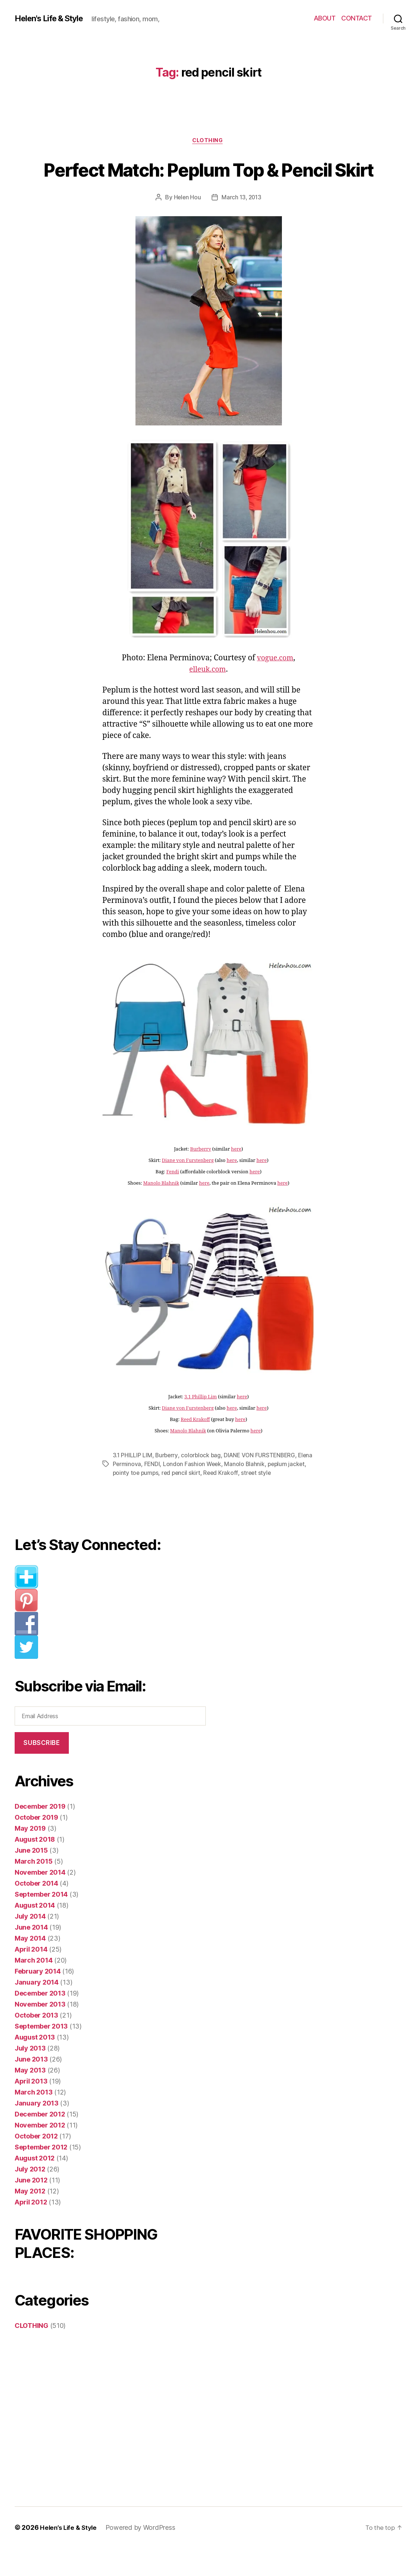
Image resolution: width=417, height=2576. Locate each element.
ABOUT (325, 18)
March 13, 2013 (242, 225)
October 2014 (36, 1911)
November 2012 (40, 2153)
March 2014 (33, 1988)
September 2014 (41, 1922)
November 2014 (40, 1900)
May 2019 (30, 1856)
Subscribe (41, 1770)
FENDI (169, 1491)
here (236, 1177)
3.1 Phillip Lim (200, 1425)
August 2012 (35, 2186)
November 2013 (40, 2032)
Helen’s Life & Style (70, 2555)
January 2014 (37, 2010)
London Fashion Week (209, 1491)
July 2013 (30, 2076)
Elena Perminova (135, 1491)
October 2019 (36, 1845)
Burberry (200, 1177)
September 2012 (41, 2175)
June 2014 (31, 1955)
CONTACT (356, 18)
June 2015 (31, 1878)
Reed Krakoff (195, 1447)
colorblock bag (202, 1483)
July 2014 (30, 1944)
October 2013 (36, 2043)
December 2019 (40, 1834)
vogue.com (275, 686)
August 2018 (35, 1867)
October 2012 (36, 2164)
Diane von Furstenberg (188, 1188)
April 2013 (31, 2109)
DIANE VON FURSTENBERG (262, 1483)
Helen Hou (186, 225)
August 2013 (35, 2065)
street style (279, 1500)
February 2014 (38, 1999)
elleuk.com (208, 697)
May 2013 (30, 2098)
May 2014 (30, 1966)
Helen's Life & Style (53, 18)
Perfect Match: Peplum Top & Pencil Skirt (208, 182)
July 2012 (30, 2197)
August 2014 (35, 1933)
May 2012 (30, 2219)
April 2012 (31, 2230)
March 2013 (33, 2120)
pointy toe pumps (155, 1500)
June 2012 (31, 2208)
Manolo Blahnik (161, 1211)
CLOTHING (208, 141)
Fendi (172, 1200)
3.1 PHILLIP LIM (133, 1483)
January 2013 (37, 2131)
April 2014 (31, 1977)
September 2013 (41, 2054)
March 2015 (33, 1889)
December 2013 (40, 2021)
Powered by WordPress (143, 2555)
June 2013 (31, 2087)
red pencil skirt (203, 1500)
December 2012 (40, 2142)
